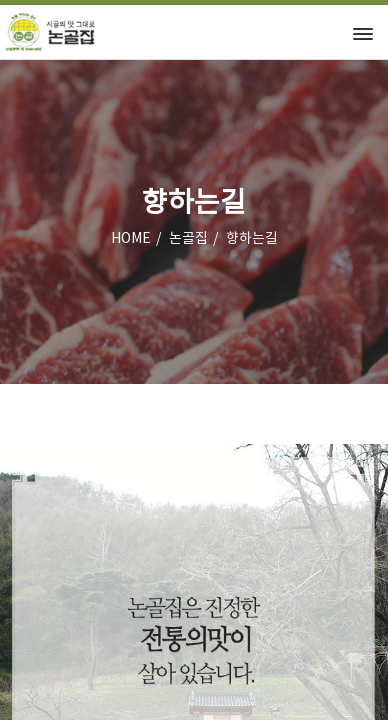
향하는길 (252, 239)
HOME (131, 239)
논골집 (188, 239)
